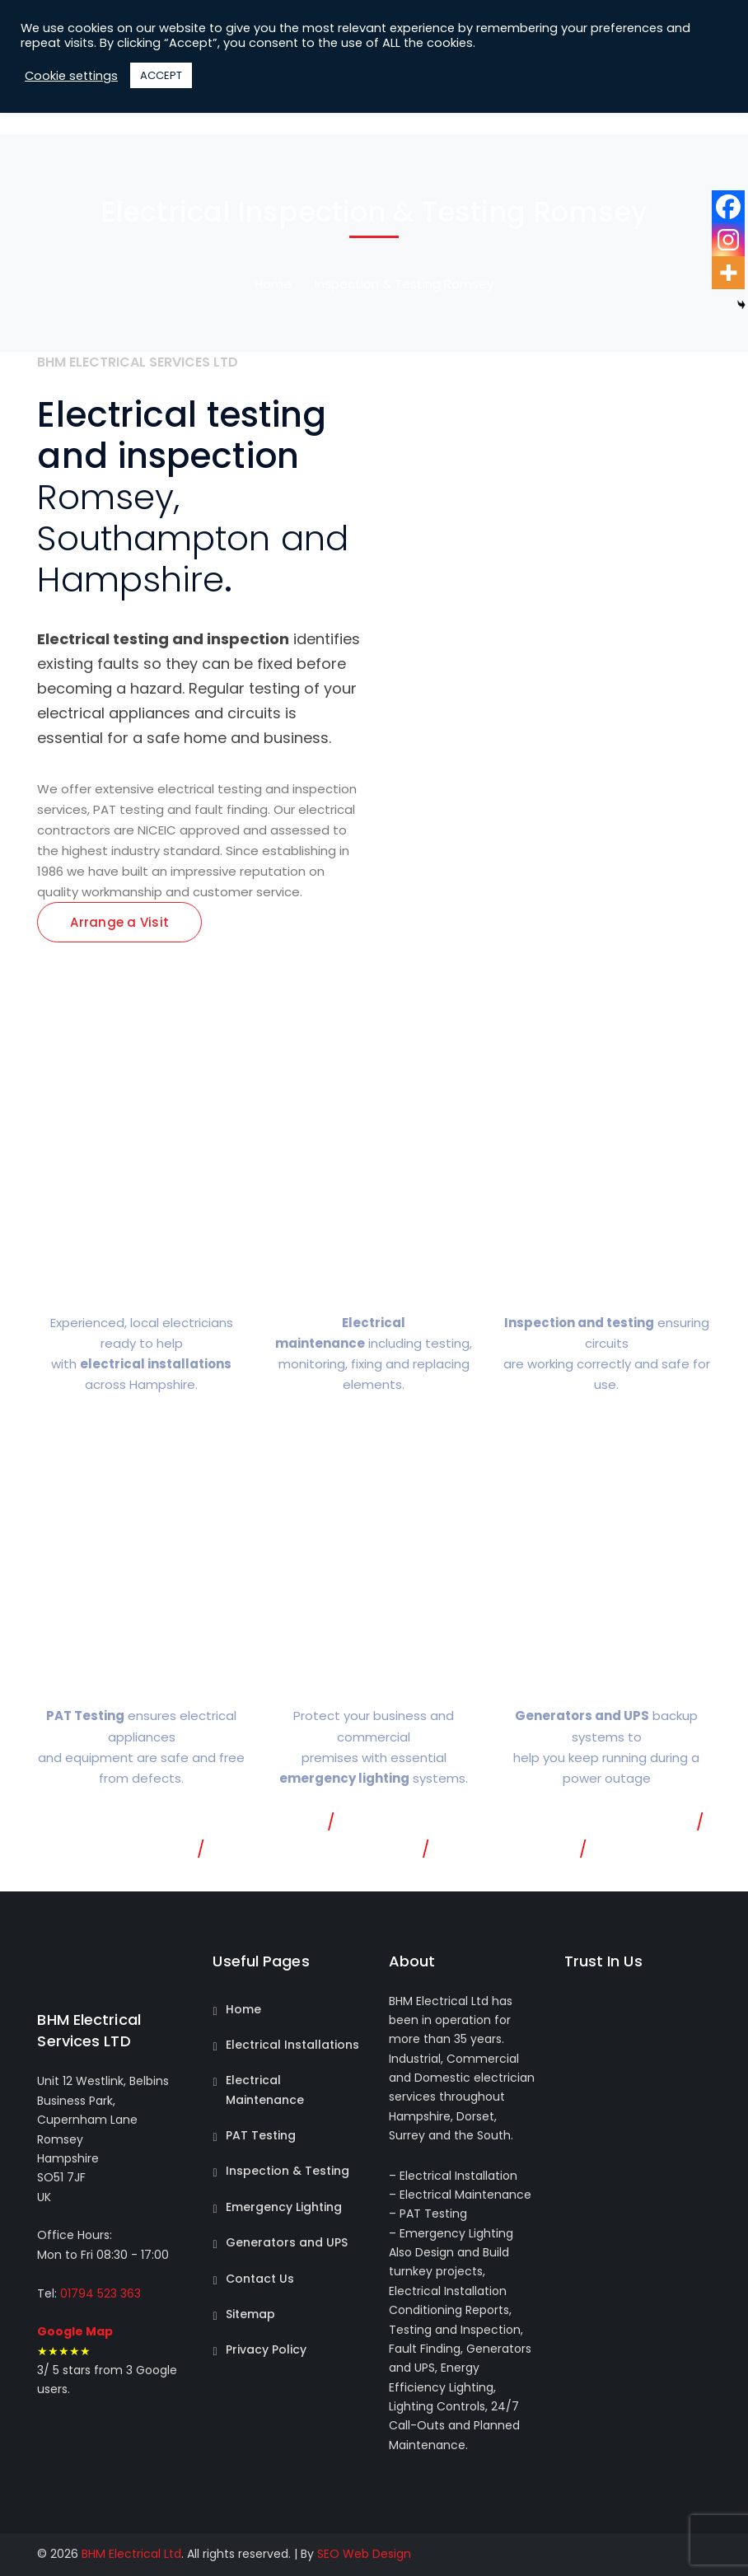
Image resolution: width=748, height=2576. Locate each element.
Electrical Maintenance (265, 2089)
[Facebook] (728, 206)
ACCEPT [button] (161, 75)
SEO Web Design (364, 2554)
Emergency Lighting (284, 2207)
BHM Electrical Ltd (131, 2554)
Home (273, 283)
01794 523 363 (99, 2293)
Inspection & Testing (287, 2170)
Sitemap (250, 2314)
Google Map (75, 2331)
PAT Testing (261, 2135)
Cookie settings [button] (71, 75)
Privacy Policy (266, 2349)
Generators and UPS (287, 2242)
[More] (728, 272)
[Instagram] (728, 239)
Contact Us (260, 2278)
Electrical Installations (292, 2044)
